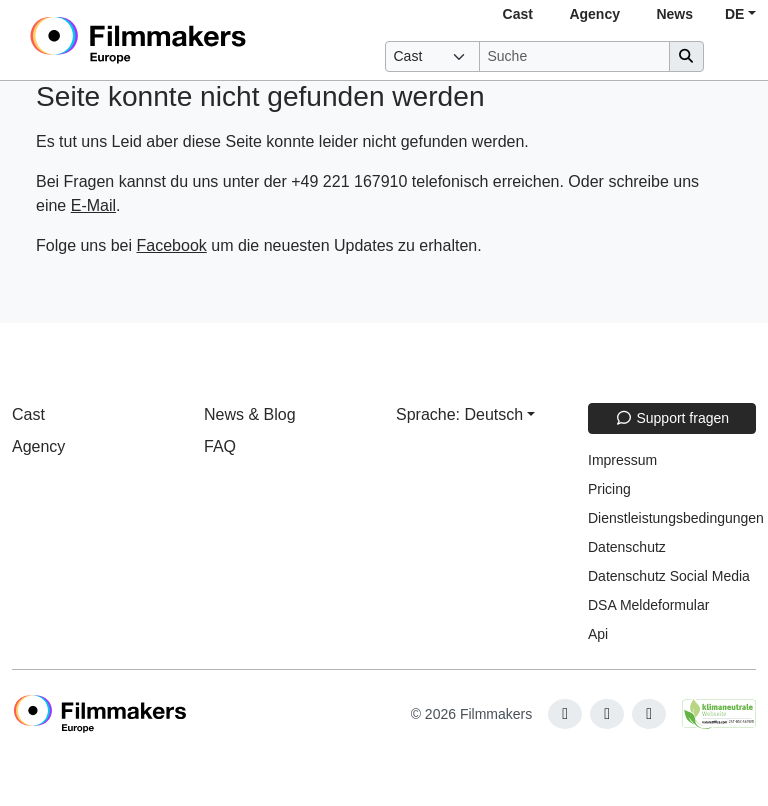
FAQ (220, 446)
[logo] (187, 40)
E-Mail (93, 205)
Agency (594, 14)
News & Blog (250, 414)
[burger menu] (734, 56)
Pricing (609, 489)
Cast (518, 14)
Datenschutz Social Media (669, 576)
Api (598, 634)
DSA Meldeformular (648, 605)
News (674, 14)
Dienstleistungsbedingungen (676, 518)
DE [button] (734, 14)
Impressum (622, 460)
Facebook (172, 245)
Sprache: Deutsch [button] (459, 414)
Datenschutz (627, 547)
